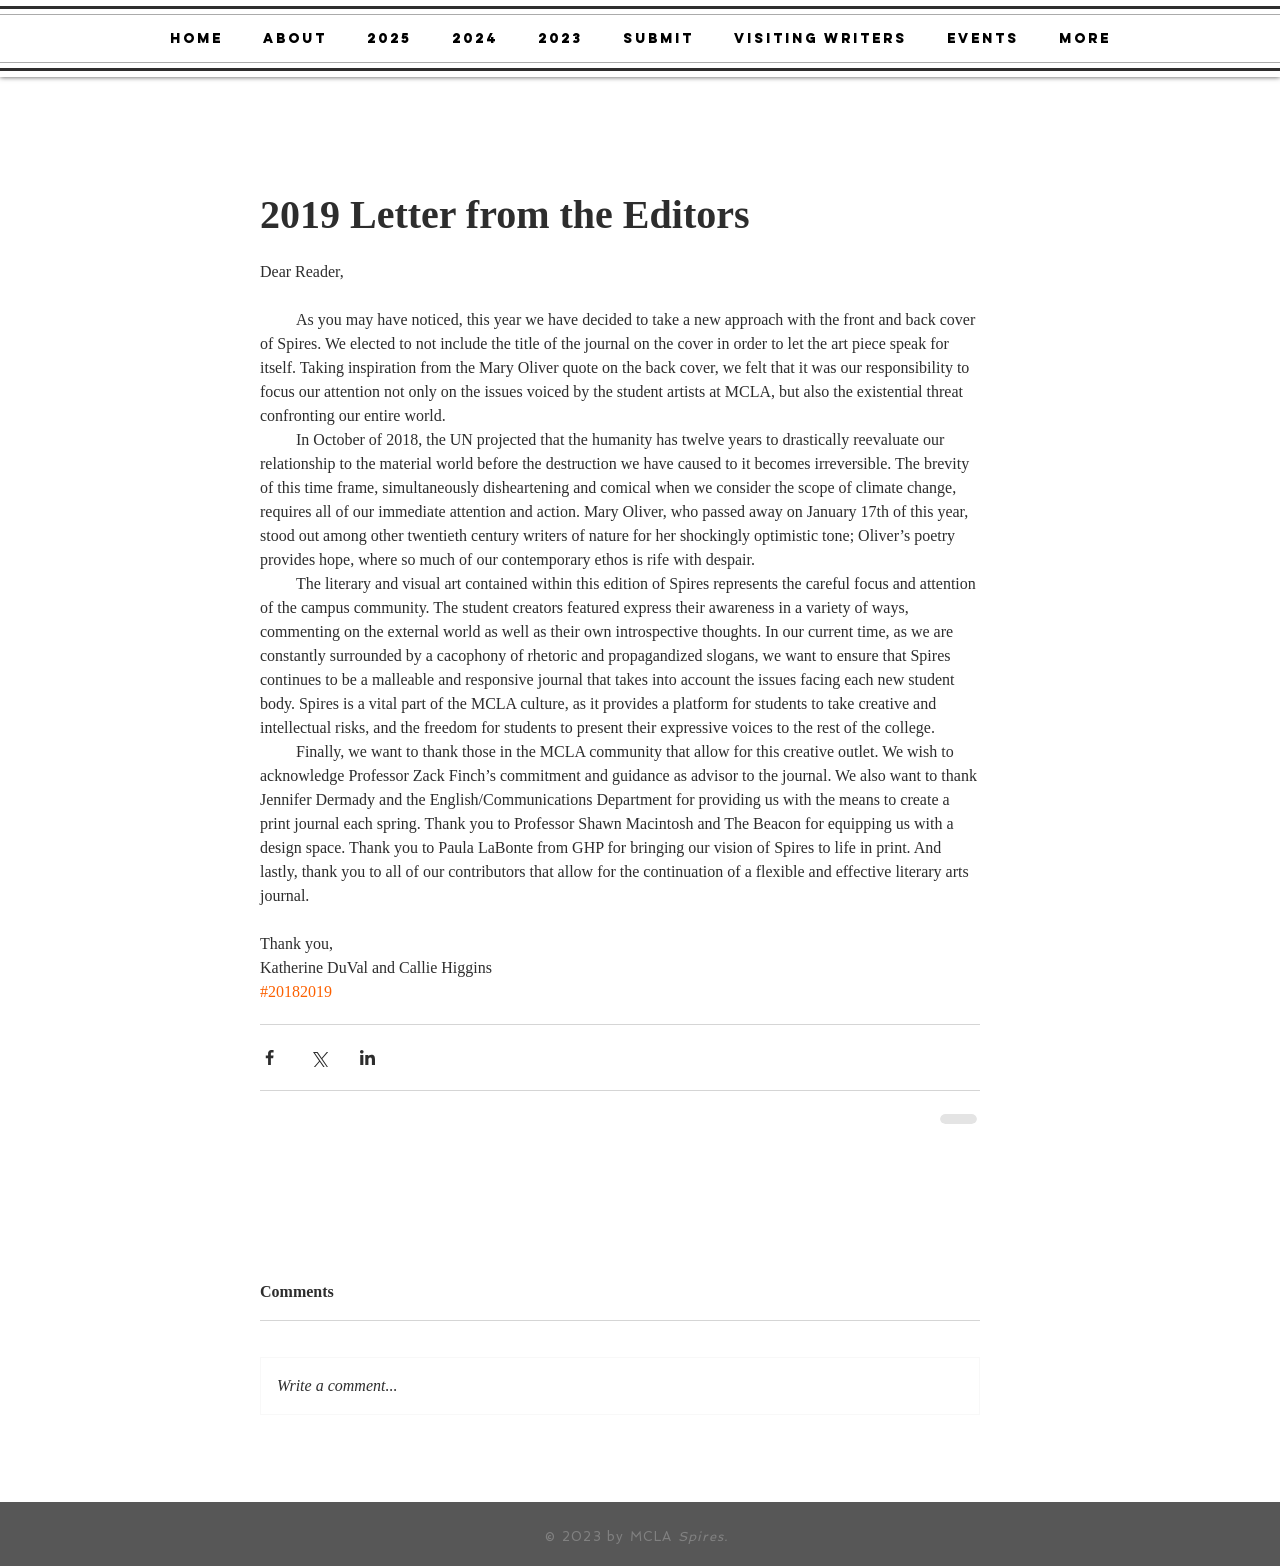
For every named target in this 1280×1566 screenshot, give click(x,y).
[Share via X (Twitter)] (318, 1057)
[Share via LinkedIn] (367, 1057)
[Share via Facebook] (269, 1057)
